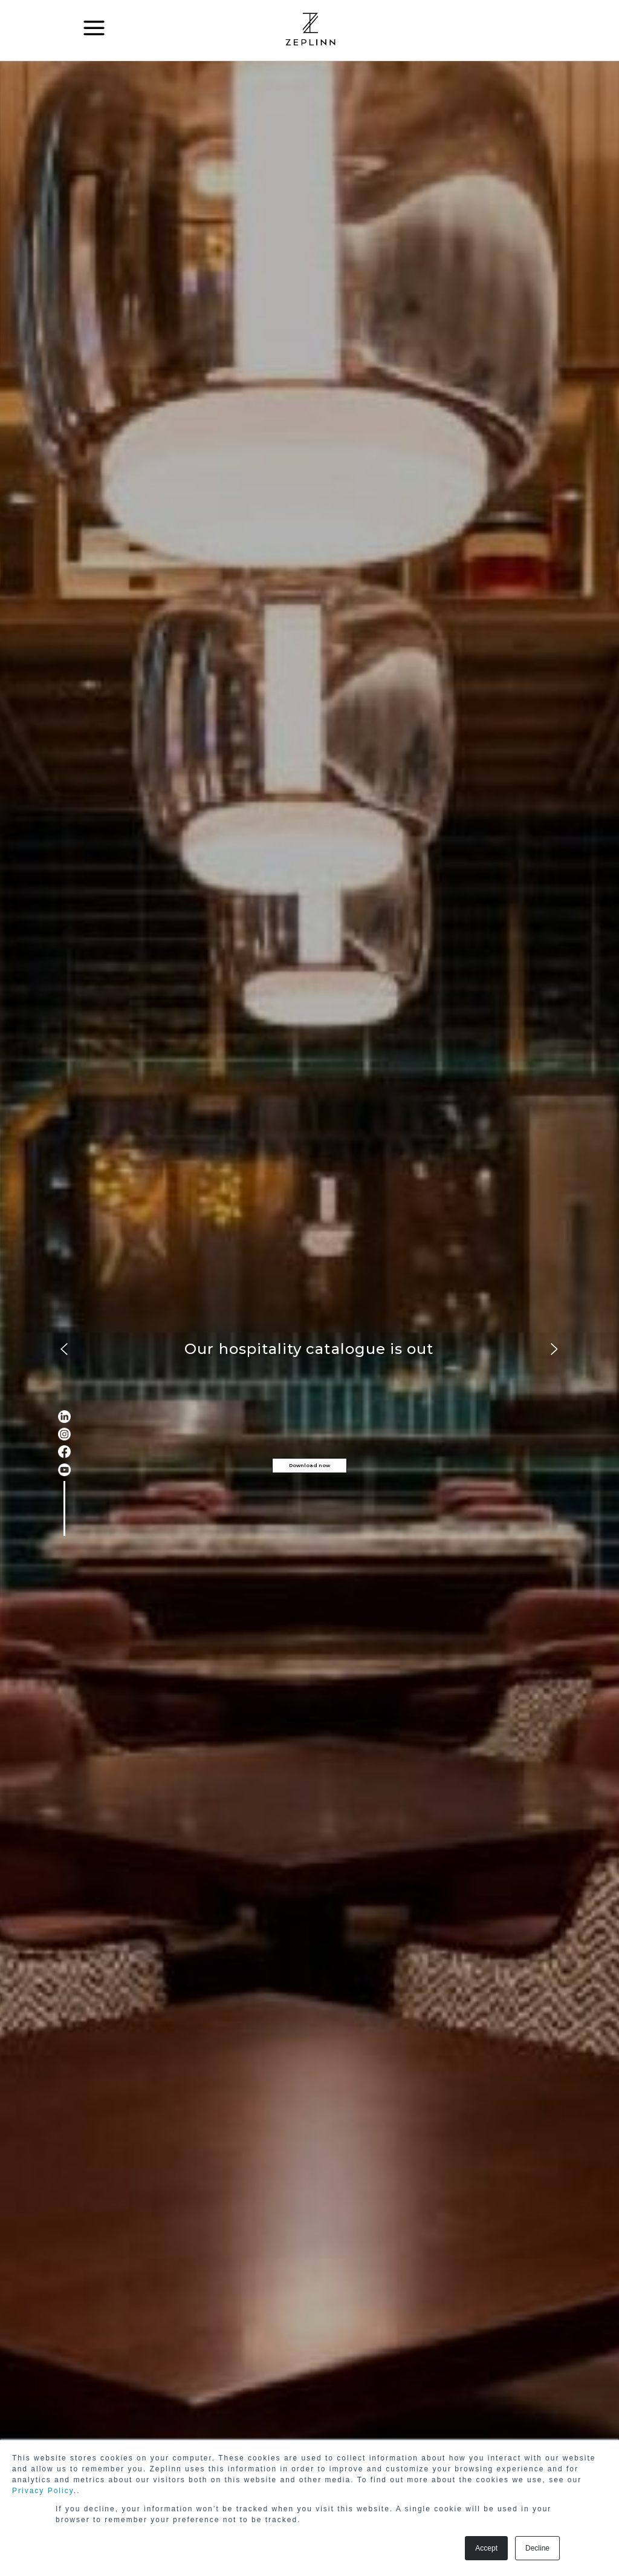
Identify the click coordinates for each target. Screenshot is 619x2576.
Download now (309, 1465)
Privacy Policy (43, 2490)
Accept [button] (486, 2548)
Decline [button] (537, 2548)
